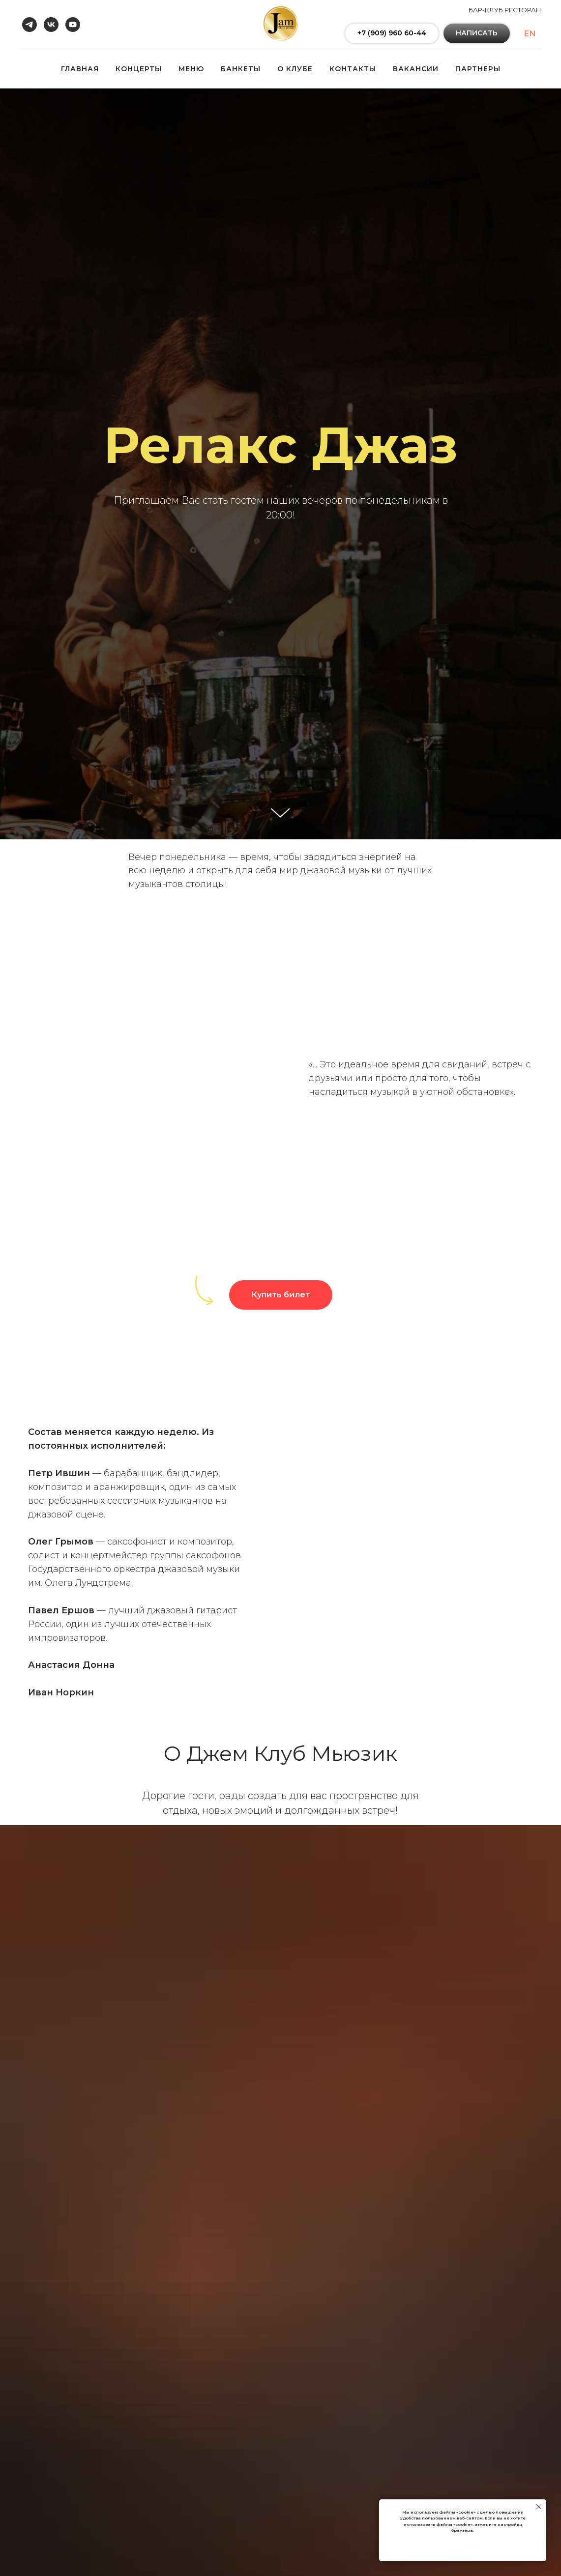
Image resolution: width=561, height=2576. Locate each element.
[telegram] (29, 24)
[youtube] (72, 24)
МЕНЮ (191, 68)
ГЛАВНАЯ (80, 68)
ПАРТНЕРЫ (478, 68)
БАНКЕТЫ (241, 68)
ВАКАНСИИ (416, 68)
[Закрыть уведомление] (539, 2507)
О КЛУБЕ (295, 68)
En (530, 33)
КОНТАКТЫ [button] (352, 68)
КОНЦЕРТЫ (139, 68)
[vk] (51, 24)
